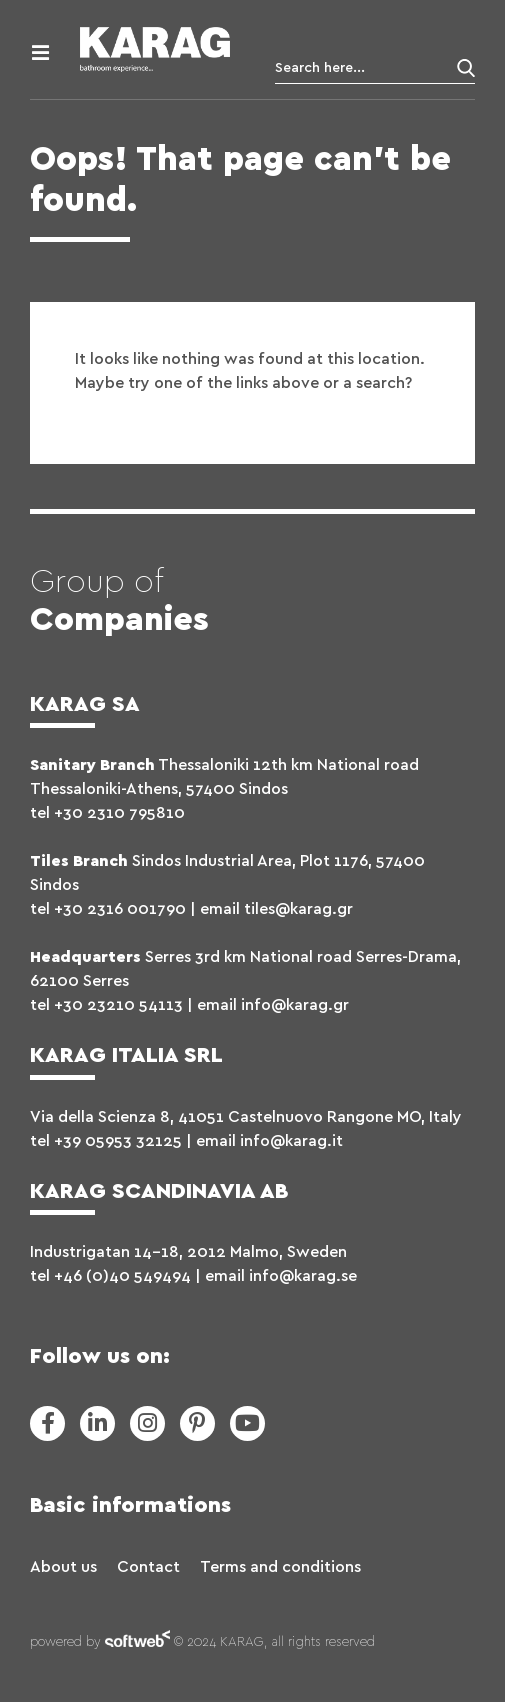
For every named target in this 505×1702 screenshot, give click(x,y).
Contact (148, 1567)
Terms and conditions (280, 1567)
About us (63, 1567)
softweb (137, 1643)
